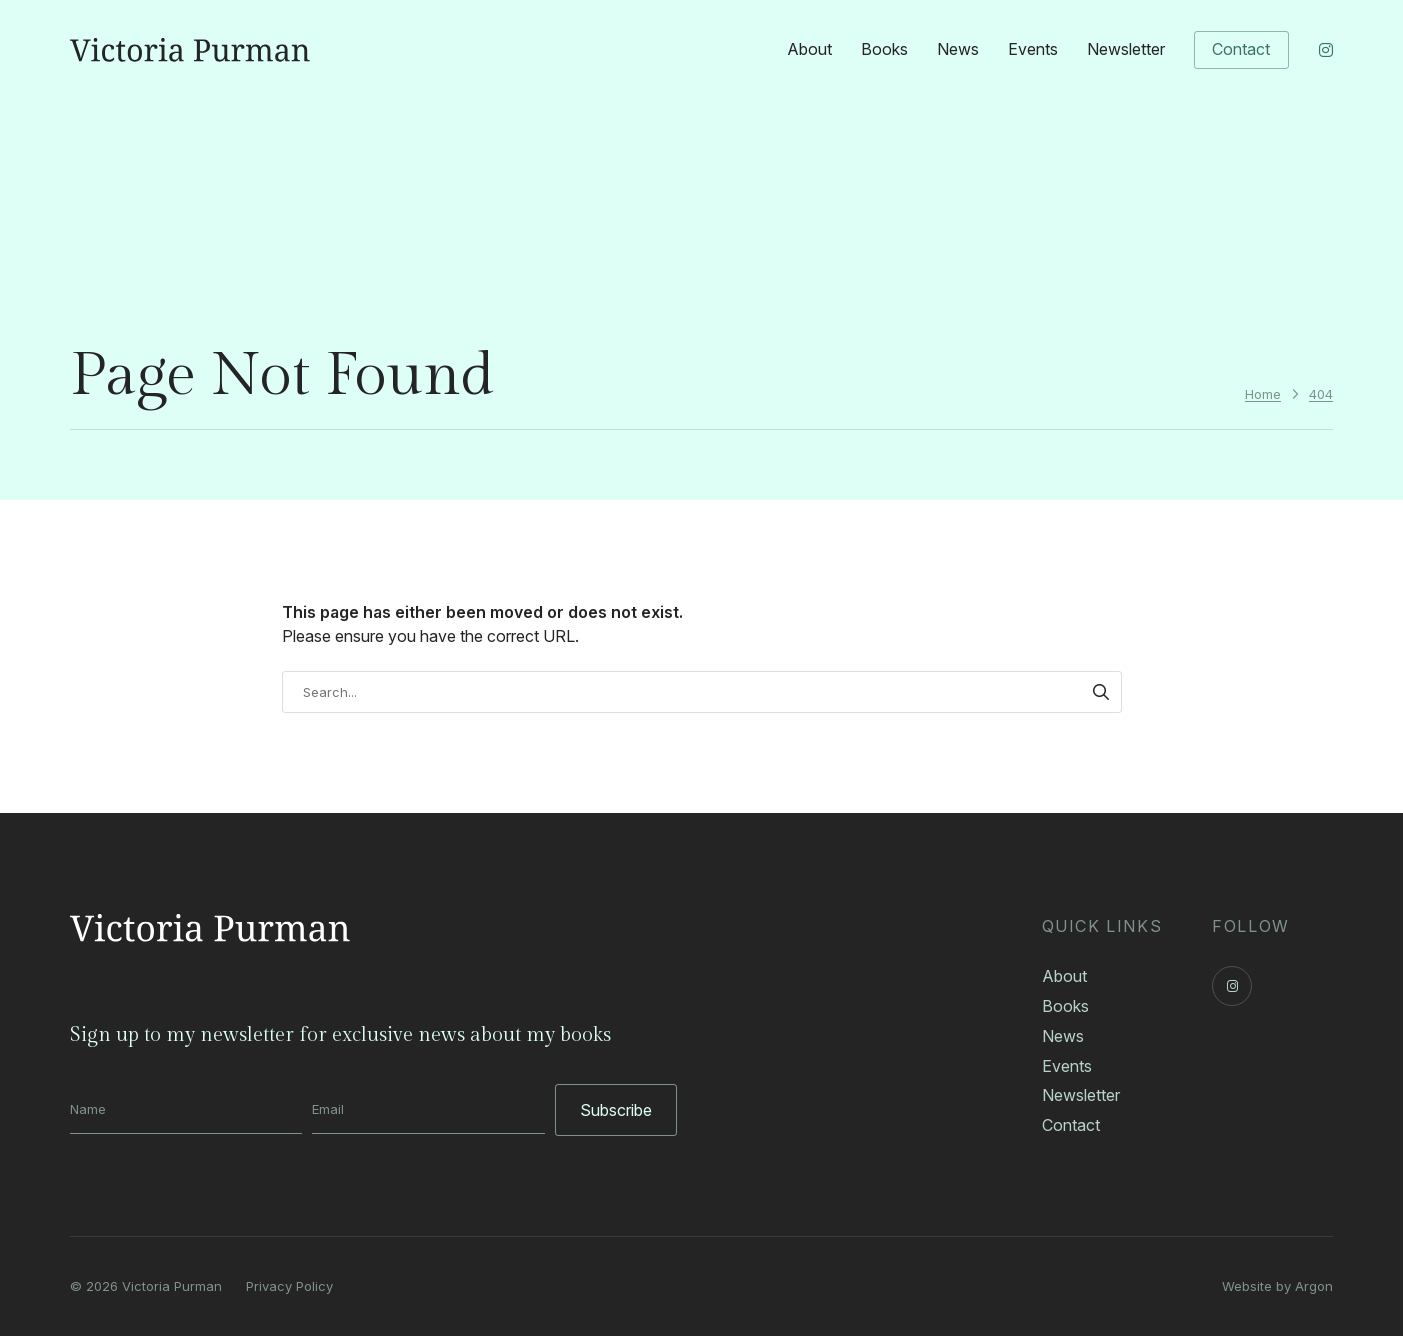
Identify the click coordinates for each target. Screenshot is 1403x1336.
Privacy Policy (289, 1286)
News (958, 49)
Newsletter (1126, 49)
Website (1247, 1286)
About (809, 49)
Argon (1314, 1286)
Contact (1241, 49)
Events (1033, 49)
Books (884, 49)
